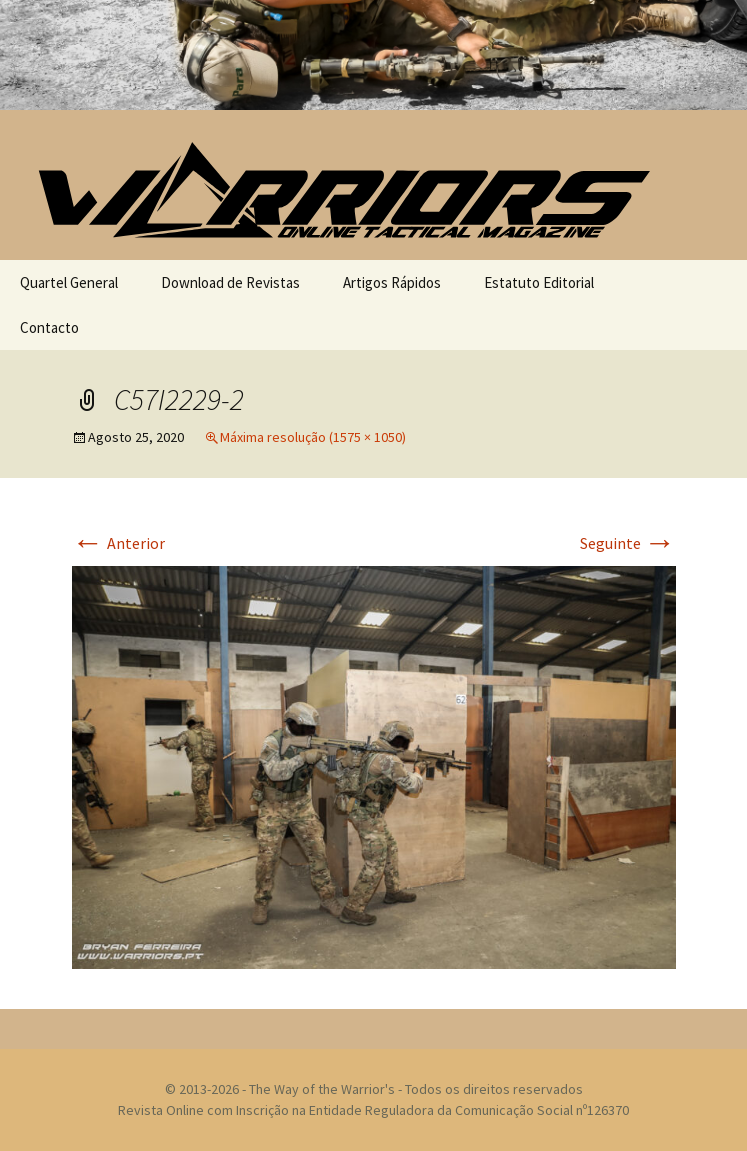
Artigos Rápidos (392, 282)
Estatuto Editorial (539, 282)
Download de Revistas (230, 282)
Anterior (118, 543)
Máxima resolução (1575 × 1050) (313, 437)
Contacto (49, 327)
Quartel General (69, 282)
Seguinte (628, 543)
